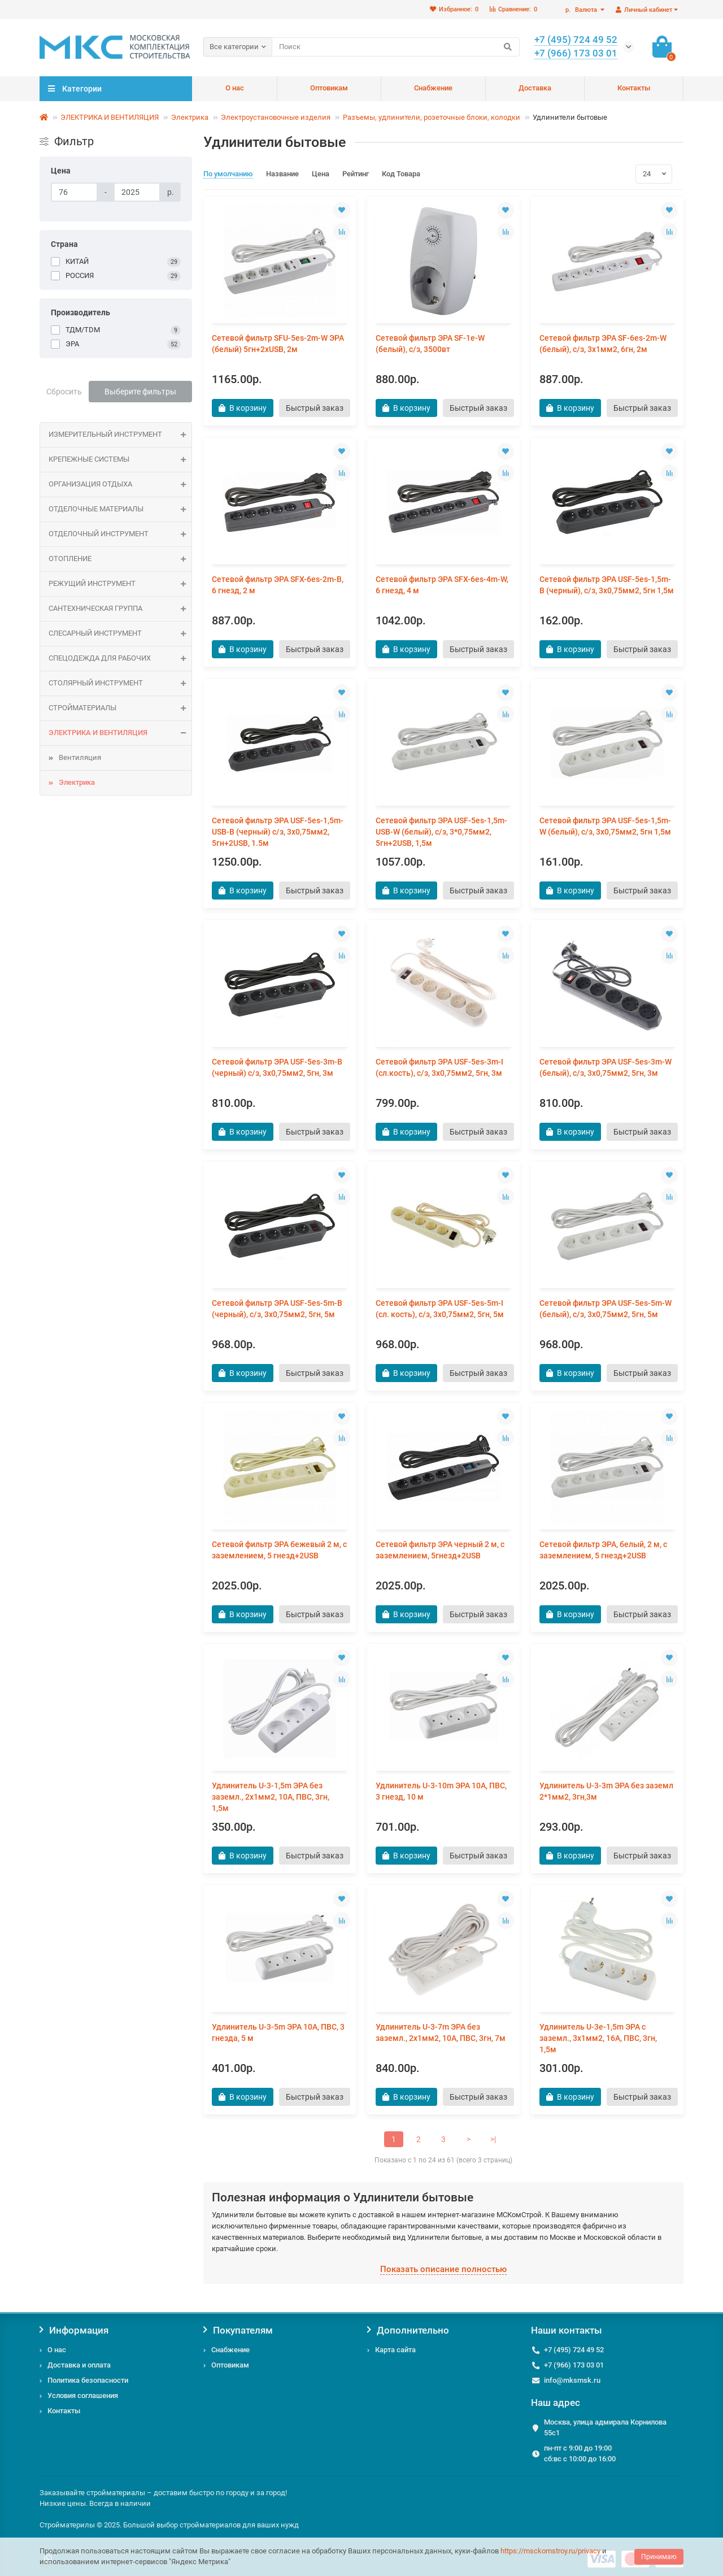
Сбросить (64, 391)
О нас (234, 88)
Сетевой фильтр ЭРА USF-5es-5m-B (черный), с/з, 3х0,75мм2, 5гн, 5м (277, 1308)
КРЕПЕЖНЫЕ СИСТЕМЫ (120, 460)
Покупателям (238, 2330)
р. (582, 10)
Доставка (535, 88)
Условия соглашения (82, 2395)
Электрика (189, 117)
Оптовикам (329, 88)
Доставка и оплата (79, 2365)
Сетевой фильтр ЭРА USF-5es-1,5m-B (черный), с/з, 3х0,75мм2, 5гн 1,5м (606, 585)
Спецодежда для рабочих (120, 658)
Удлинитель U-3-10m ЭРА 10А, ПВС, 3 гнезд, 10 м (441, 1791)
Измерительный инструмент (120, 435)
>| (493, 2139)
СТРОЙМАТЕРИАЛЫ (120, 708)
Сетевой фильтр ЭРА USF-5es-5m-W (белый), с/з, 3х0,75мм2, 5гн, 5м (605, 1308)
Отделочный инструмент (120, 534)
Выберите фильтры (140, 391)
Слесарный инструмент (120, 634)
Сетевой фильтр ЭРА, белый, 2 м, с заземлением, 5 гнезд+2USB (603, 1550)
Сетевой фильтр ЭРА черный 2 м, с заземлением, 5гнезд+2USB (440, 1550)
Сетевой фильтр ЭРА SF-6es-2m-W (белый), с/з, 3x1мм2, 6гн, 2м (603, 343)
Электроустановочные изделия (275, 117)
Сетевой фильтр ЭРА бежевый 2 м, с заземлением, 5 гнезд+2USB (279, 1550)
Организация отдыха (120, 484)
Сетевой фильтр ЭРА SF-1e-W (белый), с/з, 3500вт (430, 343)
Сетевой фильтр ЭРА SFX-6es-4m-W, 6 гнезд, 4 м (442, 585)
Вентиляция (80, 757)
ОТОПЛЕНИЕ (120, 559)
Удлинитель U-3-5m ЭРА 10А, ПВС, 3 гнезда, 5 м (278, 2032)
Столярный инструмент (120, 683)
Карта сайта (395, 2349)
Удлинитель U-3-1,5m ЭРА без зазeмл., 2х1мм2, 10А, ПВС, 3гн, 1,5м (270, 1797)
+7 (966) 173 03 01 (574, 2365)
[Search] (396, 47)
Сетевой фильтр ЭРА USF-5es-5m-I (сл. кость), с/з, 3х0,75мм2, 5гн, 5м (440, 1308)
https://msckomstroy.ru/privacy (550, 2551)
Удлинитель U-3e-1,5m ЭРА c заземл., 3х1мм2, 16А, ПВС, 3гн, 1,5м (598, 2038)
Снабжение (433, 88)
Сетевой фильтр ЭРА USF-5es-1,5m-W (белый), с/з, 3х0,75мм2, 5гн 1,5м (605, 826)
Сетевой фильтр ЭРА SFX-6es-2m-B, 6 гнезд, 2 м (277, 585)
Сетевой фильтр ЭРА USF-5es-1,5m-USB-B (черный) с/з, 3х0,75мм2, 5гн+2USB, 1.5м (277, 832)
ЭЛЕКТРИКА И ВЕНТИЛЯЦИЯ (109, 117)
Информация (74, 2330)
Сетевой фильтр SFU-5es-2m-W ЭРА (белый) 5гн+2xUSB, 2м (278, 343)
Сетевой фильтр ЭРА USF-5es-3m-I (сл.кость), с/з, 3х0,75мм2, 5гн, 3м (439, 1067)
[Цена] (74, 192)
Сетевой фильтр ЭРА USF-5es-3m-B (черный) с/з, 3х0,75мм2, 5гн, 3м (277, 1067)
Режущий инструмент (120, 584)
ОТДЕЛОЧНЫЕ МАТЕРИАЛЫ (120, 509)
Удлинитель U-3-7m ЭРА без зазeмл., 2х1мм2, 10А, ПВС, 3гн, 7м (441, 2032)
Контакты (633, 88)
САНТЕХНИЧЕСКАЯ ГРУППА (120, 609)
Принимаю (659, 2557)
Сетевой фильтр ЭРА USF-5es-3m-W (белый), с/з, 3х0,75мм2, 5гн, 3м (605, 1067)
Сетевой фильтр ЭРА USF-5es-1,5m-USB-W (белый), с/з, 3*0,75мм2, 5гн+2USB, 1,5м (441, 832)
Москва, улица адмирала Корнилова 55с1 (605, 2427)
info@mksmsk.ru (572, 2380)
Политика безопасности (87, 2380)
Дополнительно (408, 2330)
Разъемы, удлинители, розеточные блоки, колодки (431, 117)
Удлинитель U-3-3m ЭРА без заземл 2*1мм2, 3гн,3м (606, 1791)
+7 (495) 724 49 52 (574, 2349)
